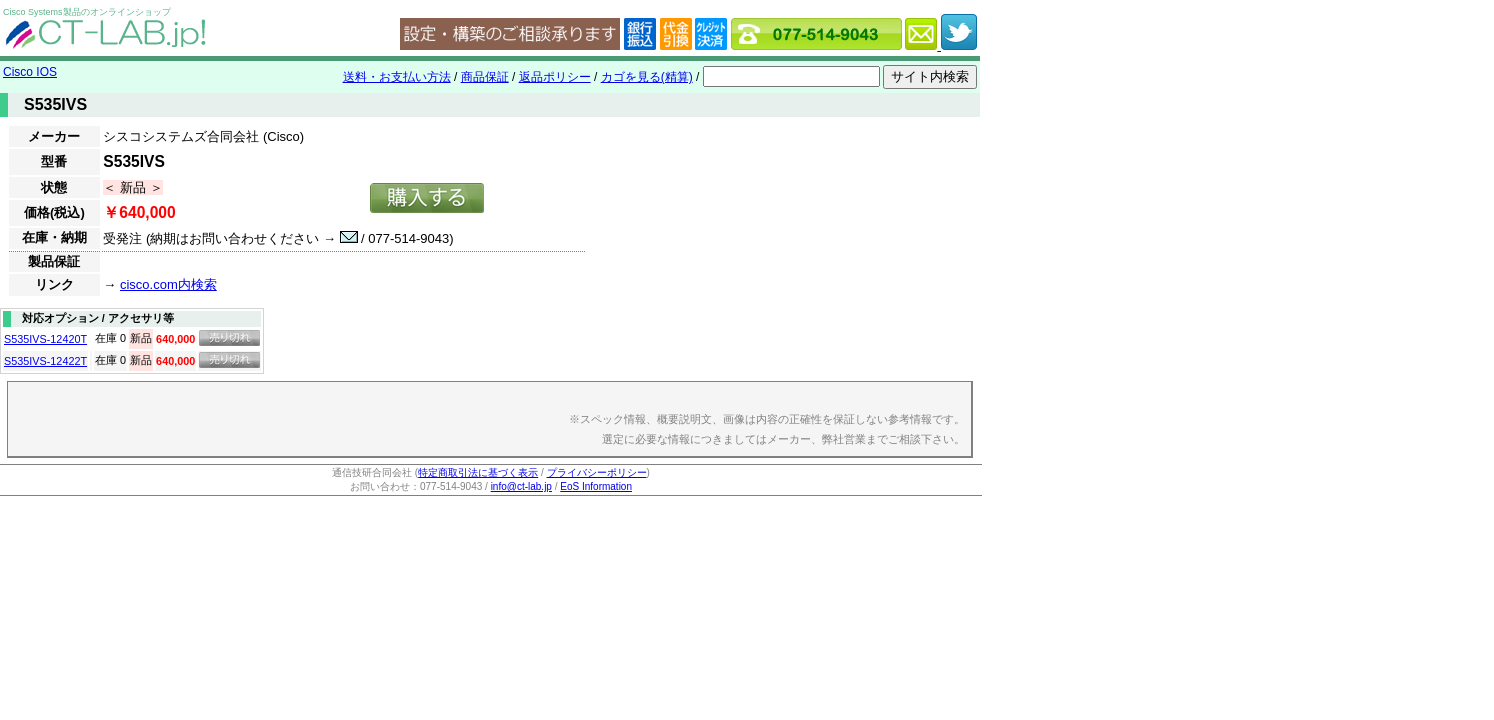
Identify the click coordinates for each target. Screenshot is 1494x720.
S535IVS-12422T (45, 361)
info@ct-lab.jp (521, 486)
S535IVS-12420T (45, 339)
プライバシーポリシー (597, 472)
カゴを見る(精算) (647, 77)
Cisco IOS (30, 72)
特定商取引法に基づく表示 (478, 472)
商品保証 (485, 77)
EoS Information (596, 486)
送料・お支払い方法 (397, 77)
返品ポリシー (555, 77)
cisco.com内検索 (168, 284)
